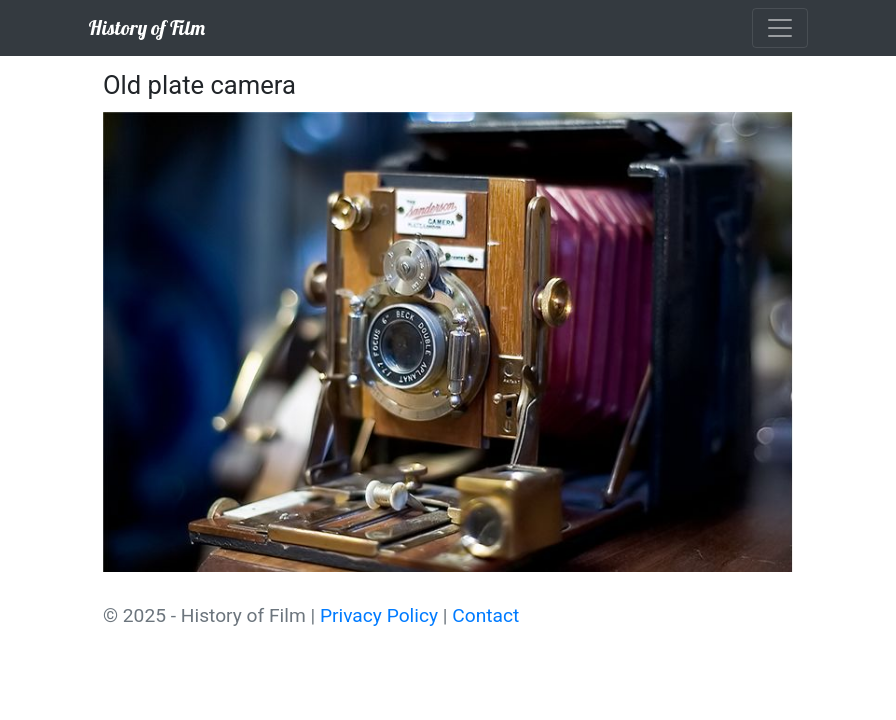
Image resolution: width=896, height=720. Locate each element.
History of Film (146, 27)
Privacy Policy (379, 615)
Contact (485, 615)
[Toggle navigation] (780, 28)
